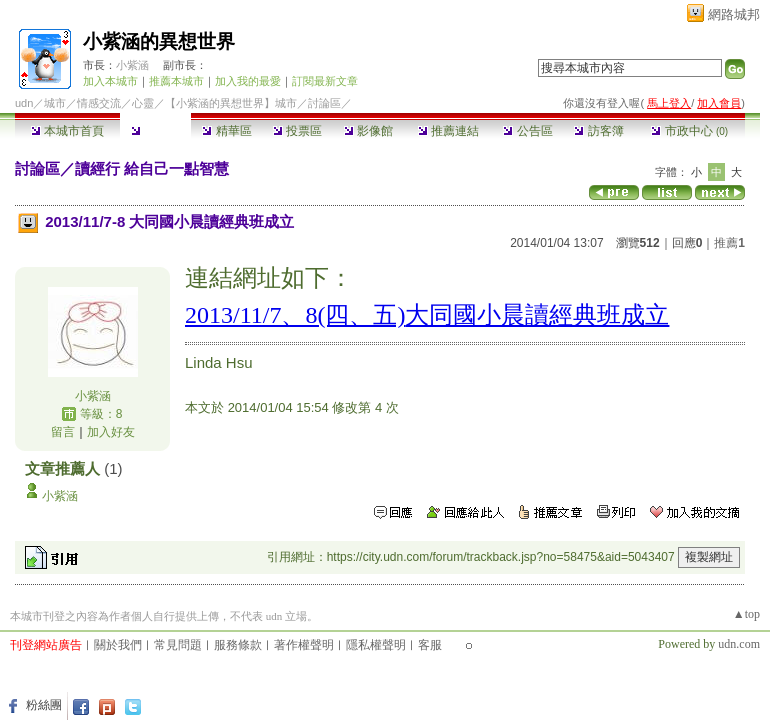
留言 (63, 432)
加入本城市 (110, 81)
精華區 (226, 131)
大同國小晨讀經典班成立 (537, 315)
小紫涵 (132, 65)
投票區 (297, 131)
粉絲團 (44, 705)
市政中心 (689, 131)
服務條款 (238, 645)
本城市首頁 (67, 131)
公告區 (527, 131)
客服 (430, 645)
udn (24, 103)
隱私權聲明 (376, 645)
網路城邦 (734, 14)
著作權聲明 (304, 645)
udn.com (739, 644)
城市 (55, 103)
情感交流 (99, 103)
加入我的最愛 (248, 81)
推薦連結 (448, 131)
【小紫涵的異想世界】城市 (231, 103)
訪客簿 (598, 131)
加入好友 (111, 432)
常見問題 (178, 645)
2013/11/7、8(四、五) (295, 315)
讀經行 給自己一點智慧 (152, 168)
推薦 (729, 243)
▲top (746, 614)
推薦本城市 (176, 81)
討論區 (155, 131)
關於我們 (118, 645)
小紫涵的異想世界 (159, 41)
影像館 (368, 131)
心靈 (143, 103)
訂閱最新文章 (325, 81)
